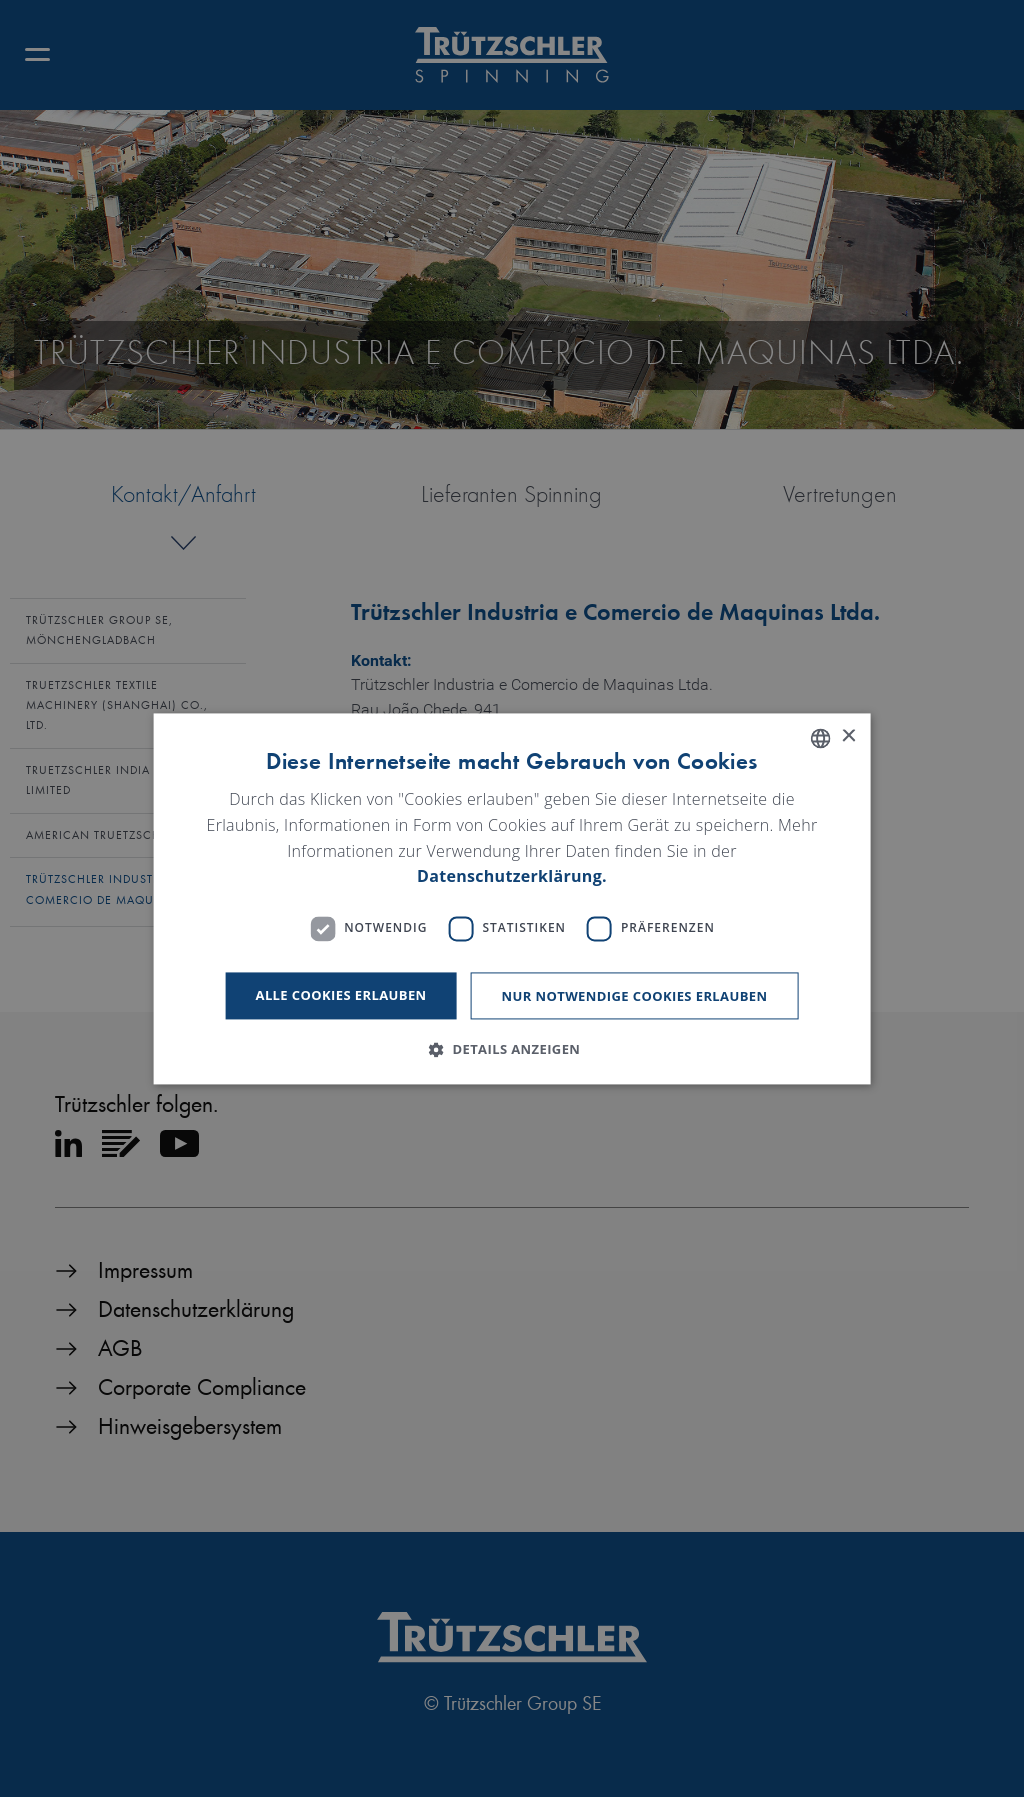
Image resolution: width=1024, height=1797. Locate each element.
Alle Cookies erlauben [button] (341, 995)
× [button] (847, 736)
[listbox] (820, 738)
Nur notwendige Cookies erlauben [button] (635, 996)
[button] (512, 1049)
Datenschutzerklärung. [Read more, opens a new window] (512, 877)
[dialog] (512, 898)
